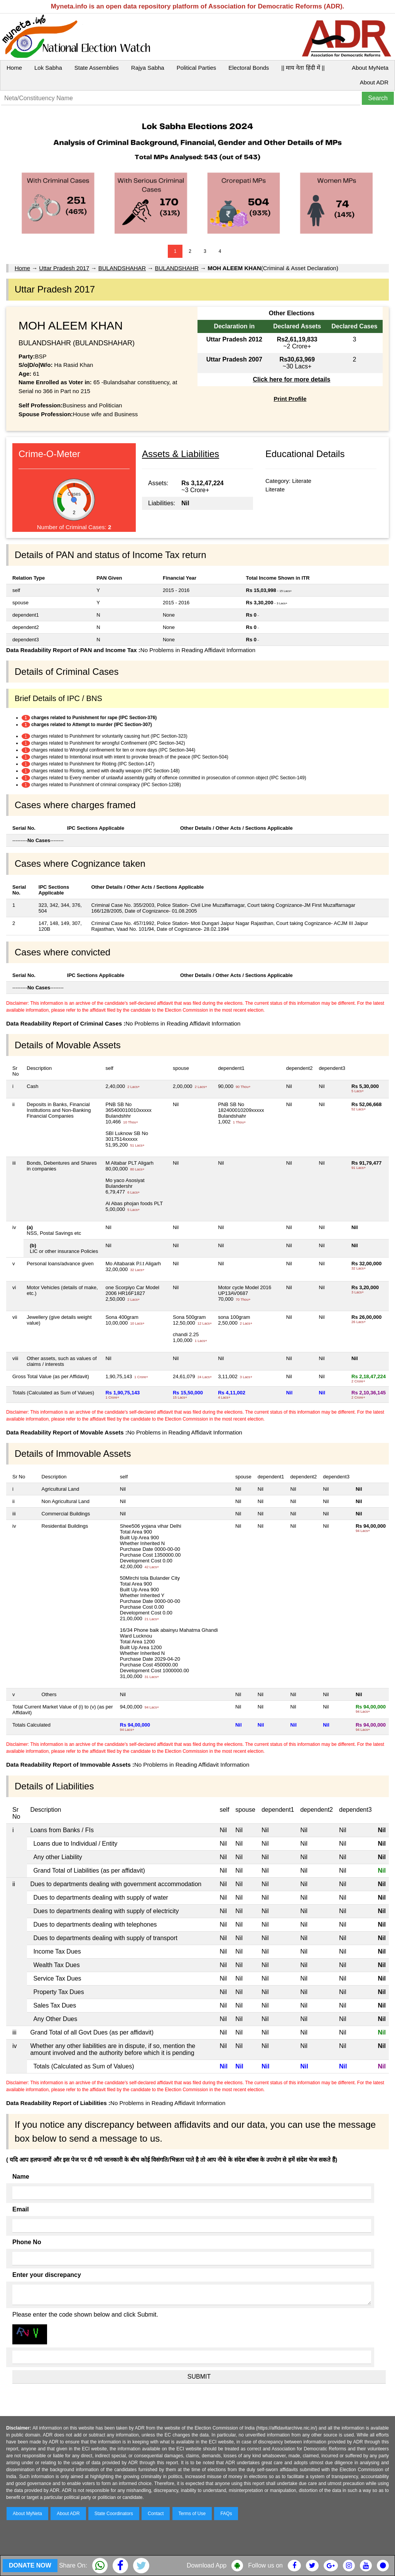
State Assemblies (96, 67)
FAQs (226, 2513)
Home (14, 67)
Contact (156, 2513)
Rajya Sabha (147, 67)
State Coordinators (114, 2513)
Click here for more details (291, 379)
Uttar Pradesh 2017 (64, 268)
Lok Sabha (48, 67)
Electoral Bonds (248, 67)
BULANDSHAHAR (122, 268)
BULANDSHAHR (177, 268)
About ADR (374, 82)
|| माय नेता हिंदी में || (302, 67)
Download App (206, 2565)
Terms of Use (192, 2513)
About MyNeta (370, 67)
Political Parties (196, 67)
